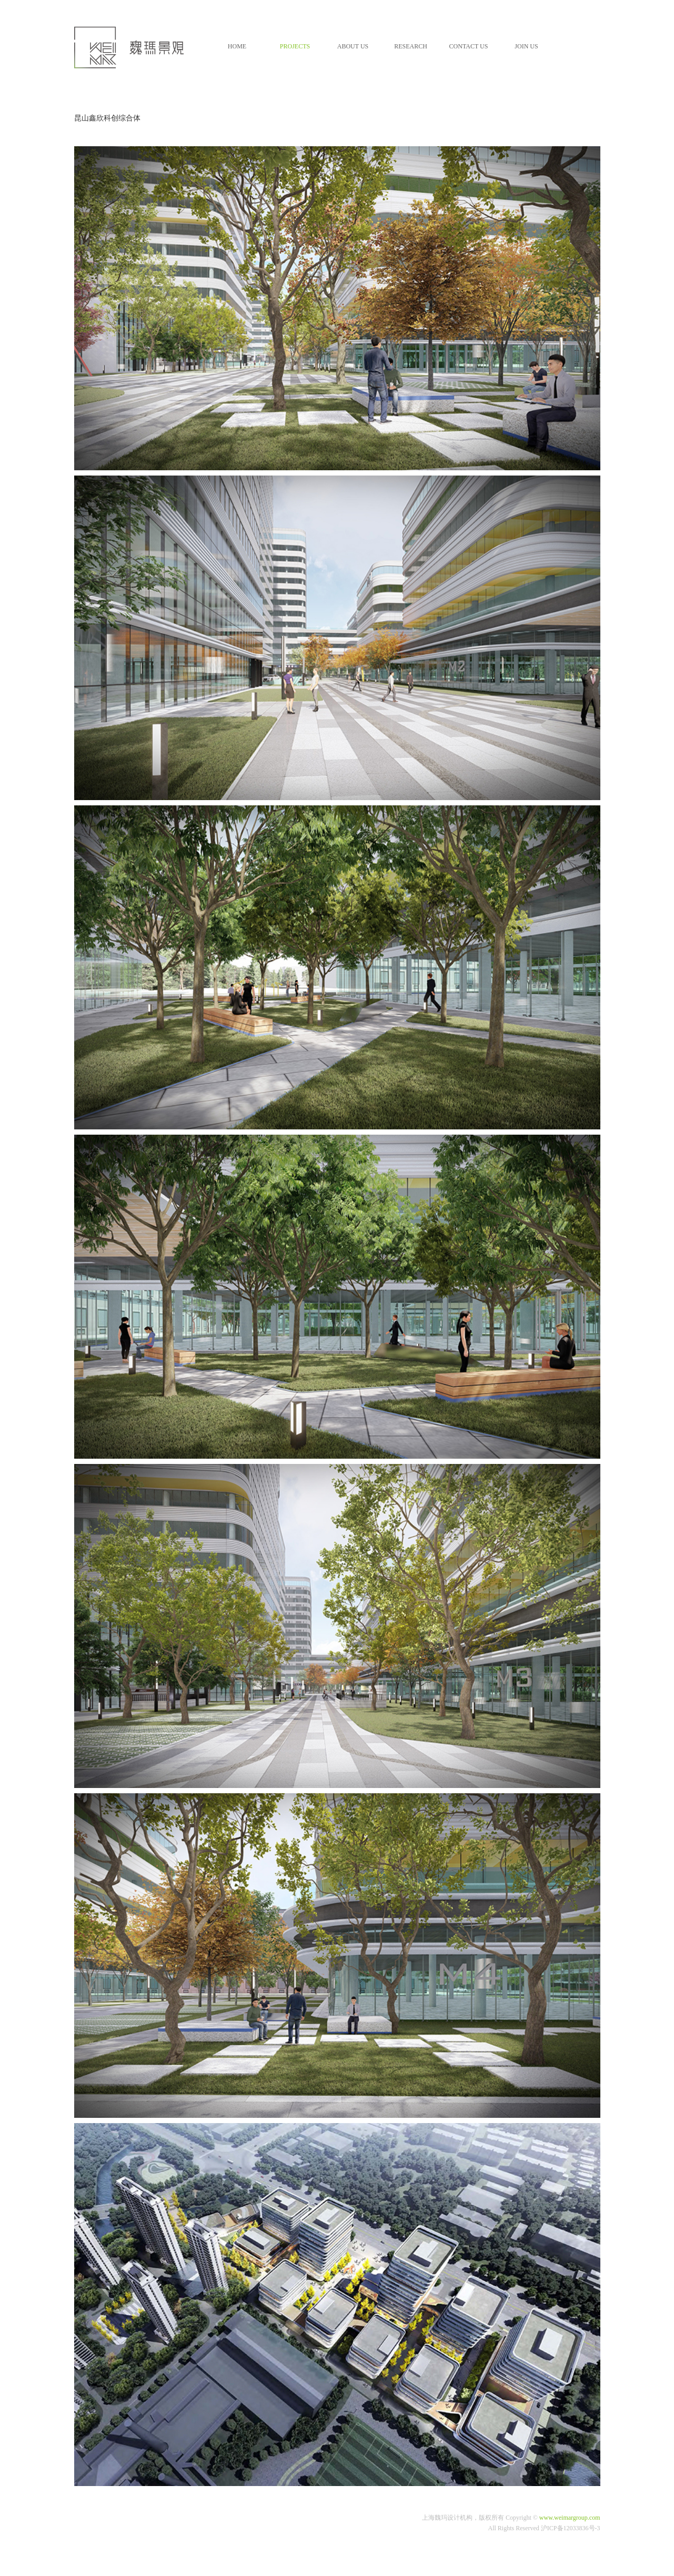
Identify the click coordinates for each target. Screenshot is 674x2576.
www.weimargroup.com (569, 2517)
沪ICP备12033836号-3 (570, 2528)
